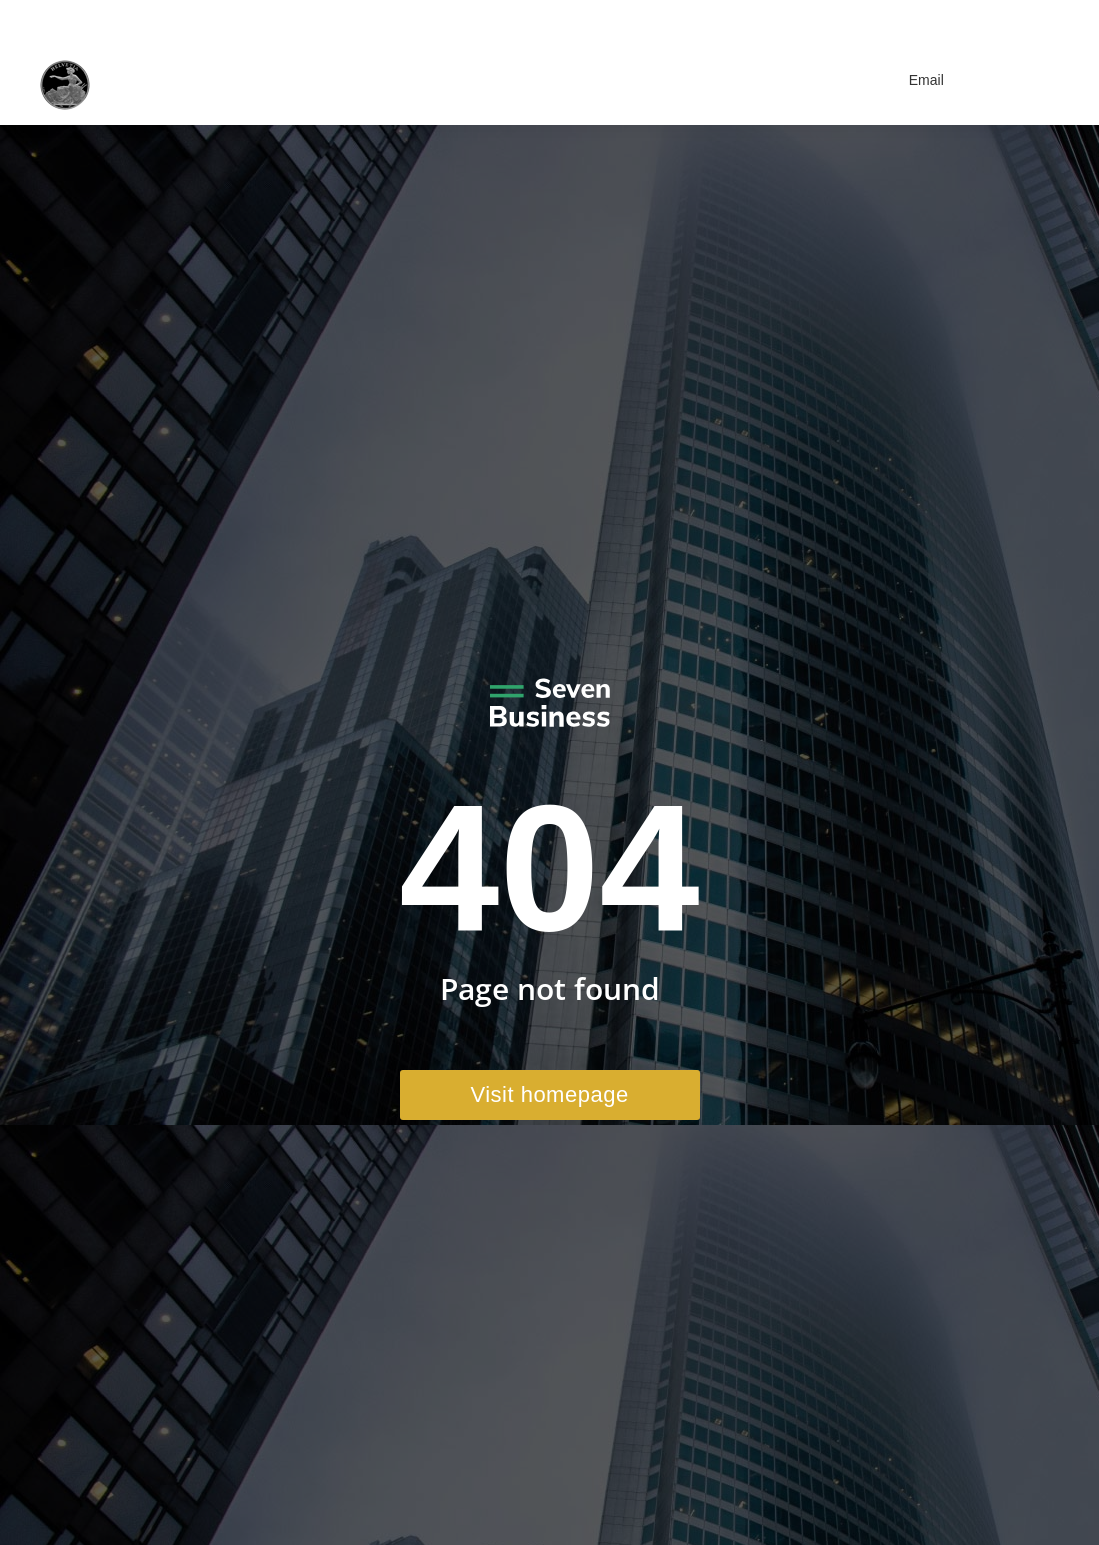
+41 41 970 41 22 (849, 18)
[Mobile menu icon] (1034, 80)
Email (914, 80)
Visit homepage (549, 1094)
